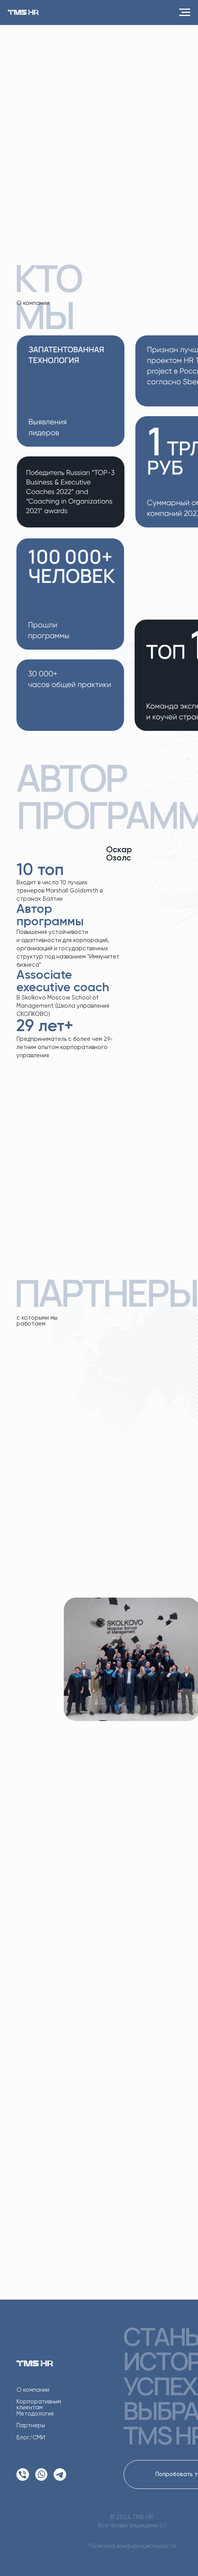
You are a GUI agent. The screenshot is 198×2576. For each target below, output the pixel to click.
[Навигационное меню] (184, 12)
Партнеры (30, 2425)
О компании (32, 2390)
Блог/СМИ (30, 2438)
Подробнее (87, 1805)
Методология (35, 2414)
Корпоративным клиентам (38, 2404)
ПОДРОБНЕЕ (74, 187)
